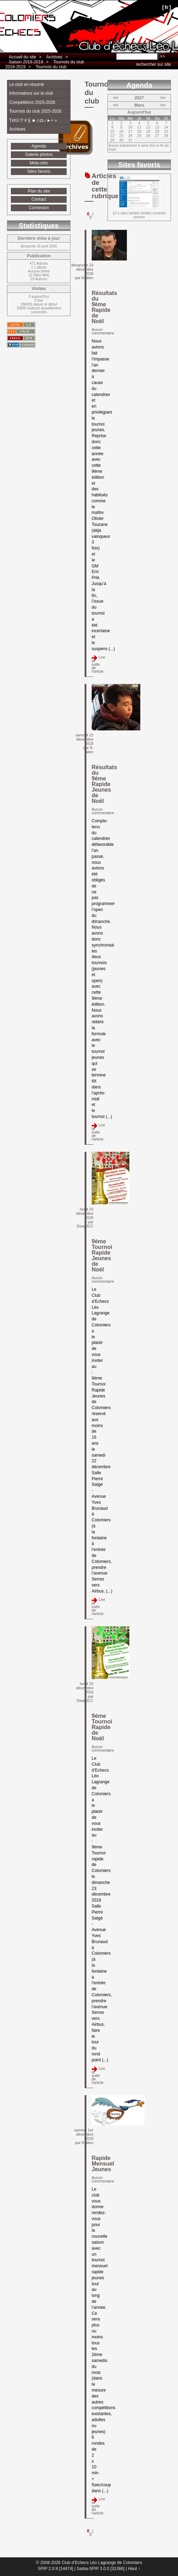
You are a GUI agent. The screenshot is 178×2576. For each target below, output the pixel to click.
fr (166, 7)
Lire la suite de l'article (98, 664)
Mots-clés (39, 163)
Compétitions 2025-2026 (32, 102)
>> (162, 97)
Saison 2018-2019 (26, 61)
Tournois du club (51, 66)
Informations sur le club (31, 93)
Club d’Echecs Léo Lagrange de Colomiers (27, 9)
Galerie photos (39, 154)
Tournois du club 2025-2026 (35, 111)
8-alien (87, 278)
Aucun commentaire (103, 331)
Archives (54, 57)
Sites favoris (38, 171)
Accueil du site (22, 57)
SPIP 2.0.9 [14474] (55, 2568)
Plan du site (39, 191)
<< (115, 97)
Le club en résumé (26, 84)
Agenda (38, 146)
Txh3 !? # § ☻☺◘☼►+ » (33, 120)
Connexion (39, 207)
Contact (38, 199)
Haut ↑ (134, 2568)
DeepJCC (84, 1226)
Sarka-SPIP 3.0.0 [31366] (100, 2568)
